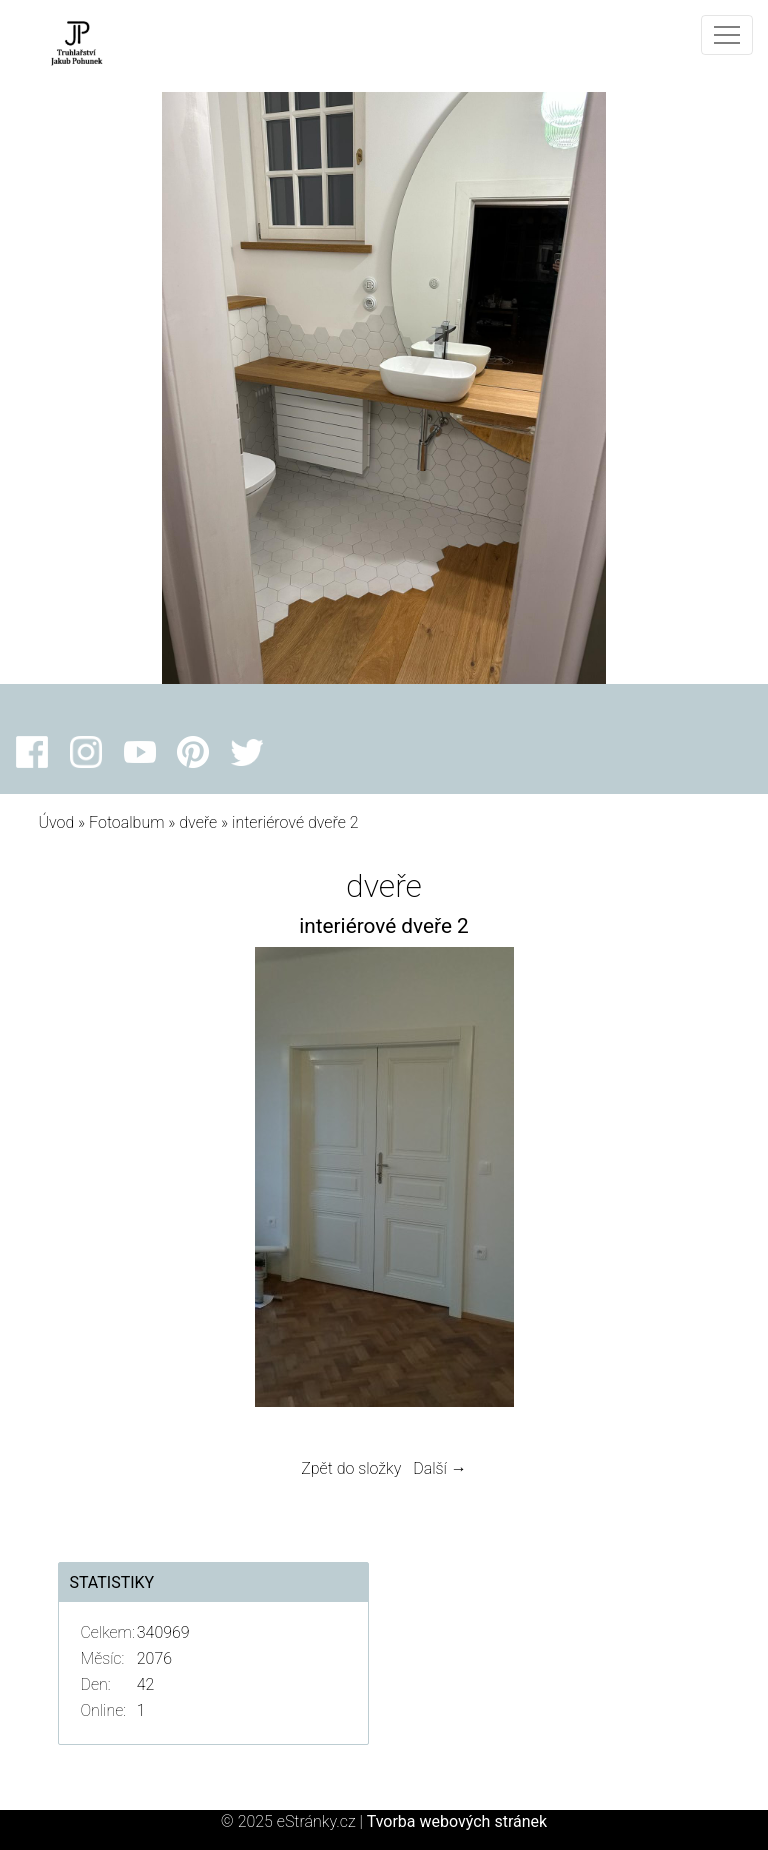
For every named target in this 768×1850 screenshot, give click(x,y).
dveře (198, 822)
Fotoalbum (126, 822)
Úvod (56, 822)
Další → (440, 1468)
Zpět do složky (351, 1468)
